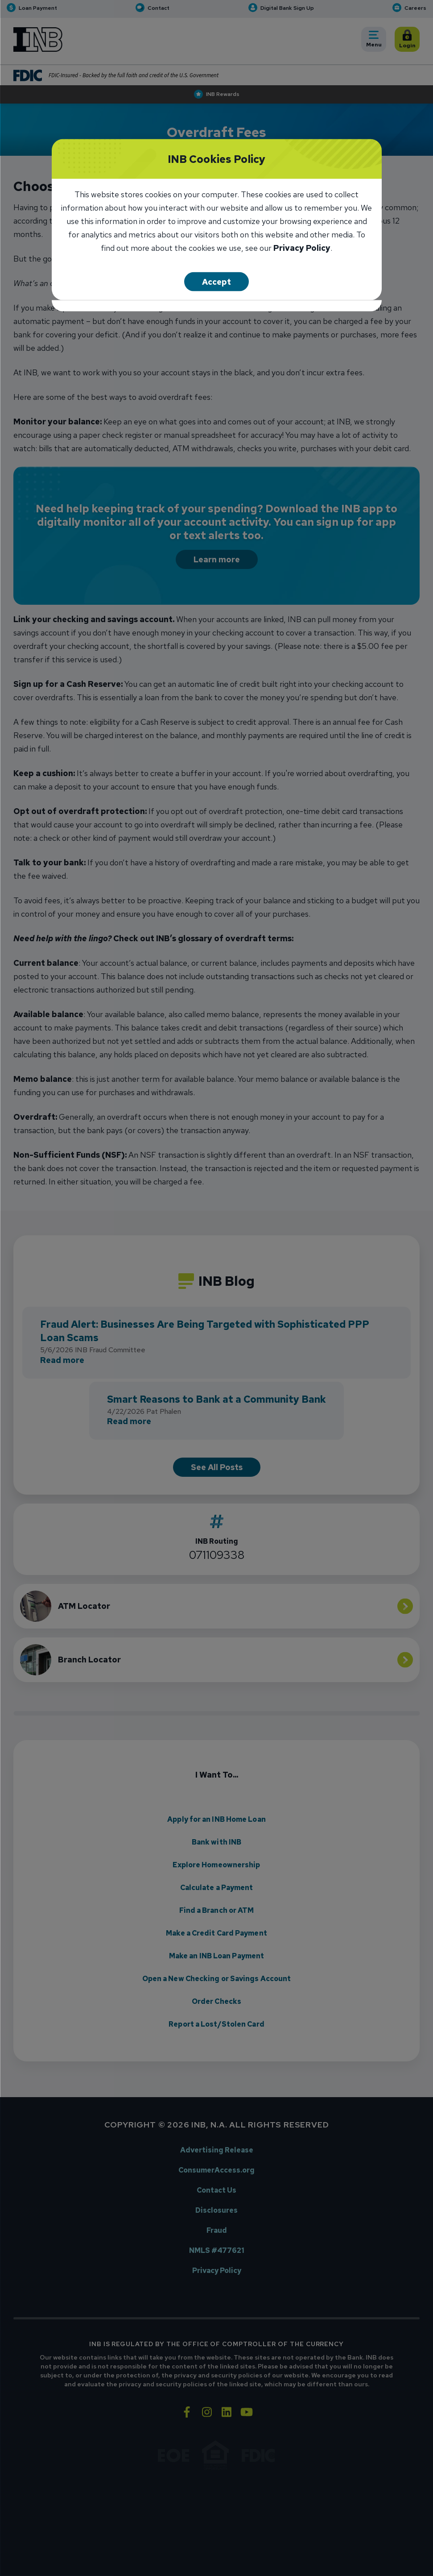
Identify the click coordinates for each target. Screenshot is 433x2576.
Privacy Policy (301, 249)
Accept (216, 282)
